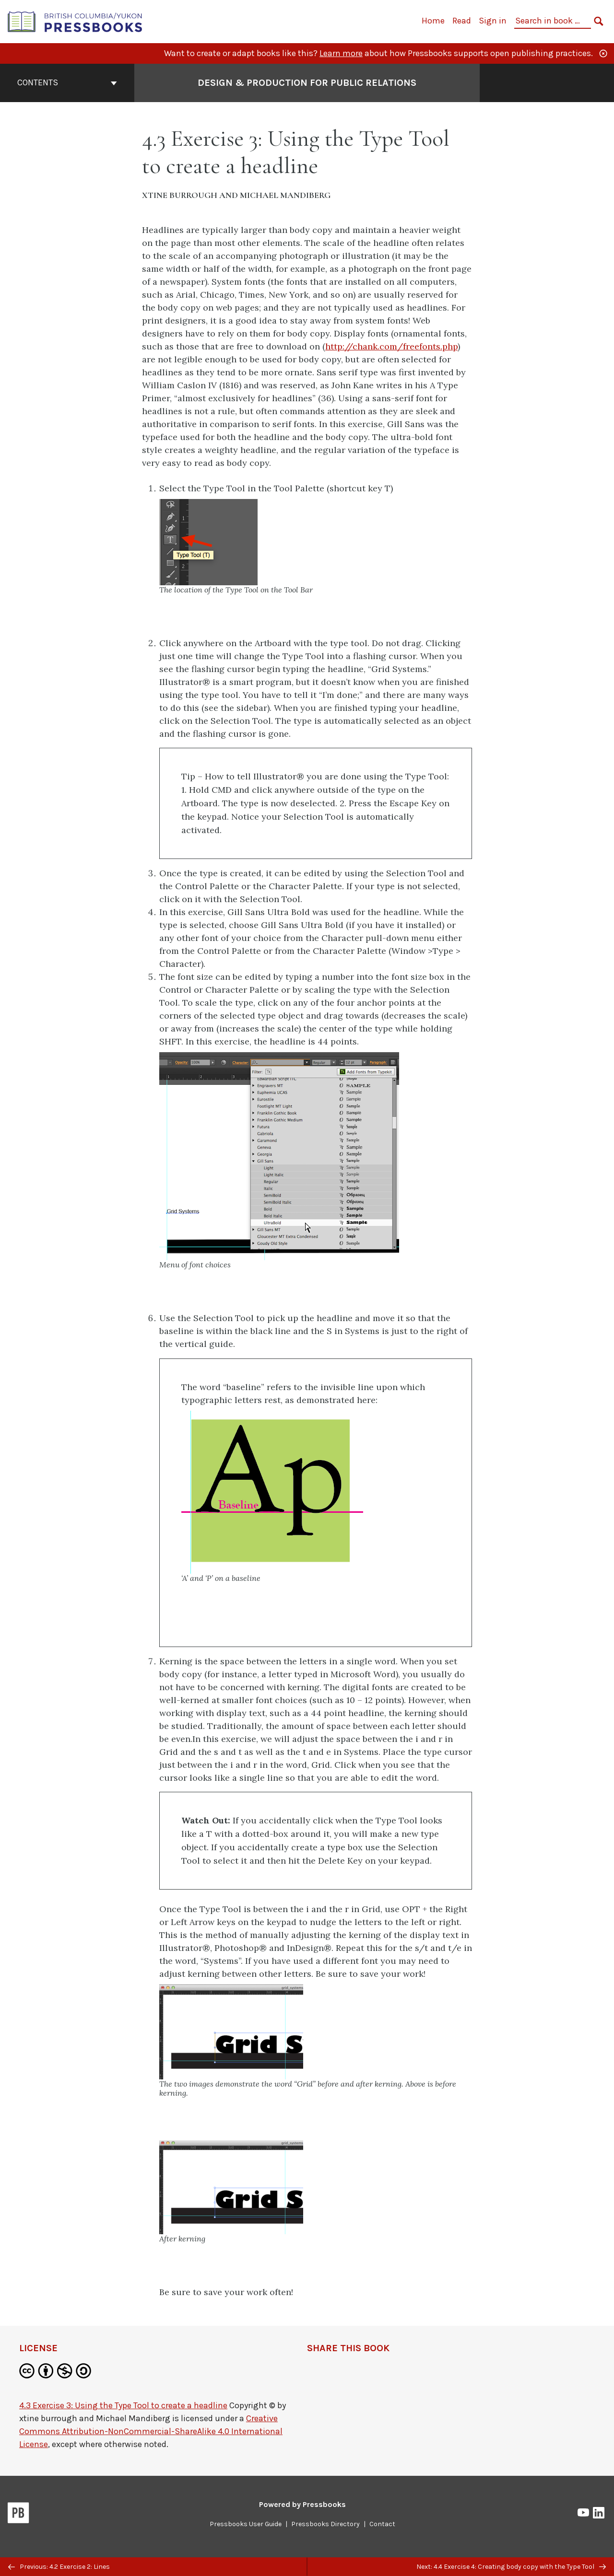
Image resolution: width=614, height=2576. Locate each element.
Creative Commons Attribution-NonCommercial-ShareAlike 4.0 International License (151, 2431)
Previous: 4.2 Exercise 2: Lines (59, 2567)
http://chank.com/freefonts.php (391, 346)
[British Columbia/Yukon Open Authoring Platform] (75, 20)
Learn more (341, 53)
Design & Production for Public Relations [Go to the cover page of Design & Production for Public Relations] (307, 82)
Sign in (493, 20)
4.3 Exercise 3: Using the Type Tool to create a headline (123, 2405)
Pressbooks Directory (325, 2524)
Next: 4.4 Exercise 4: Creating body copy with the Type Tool (511, 2567)
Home (433, 20)
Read (461, 20)
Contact (382, 2524)
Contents (67, 82)
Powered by (302, 2504)
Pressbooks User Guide (246, 2524)
